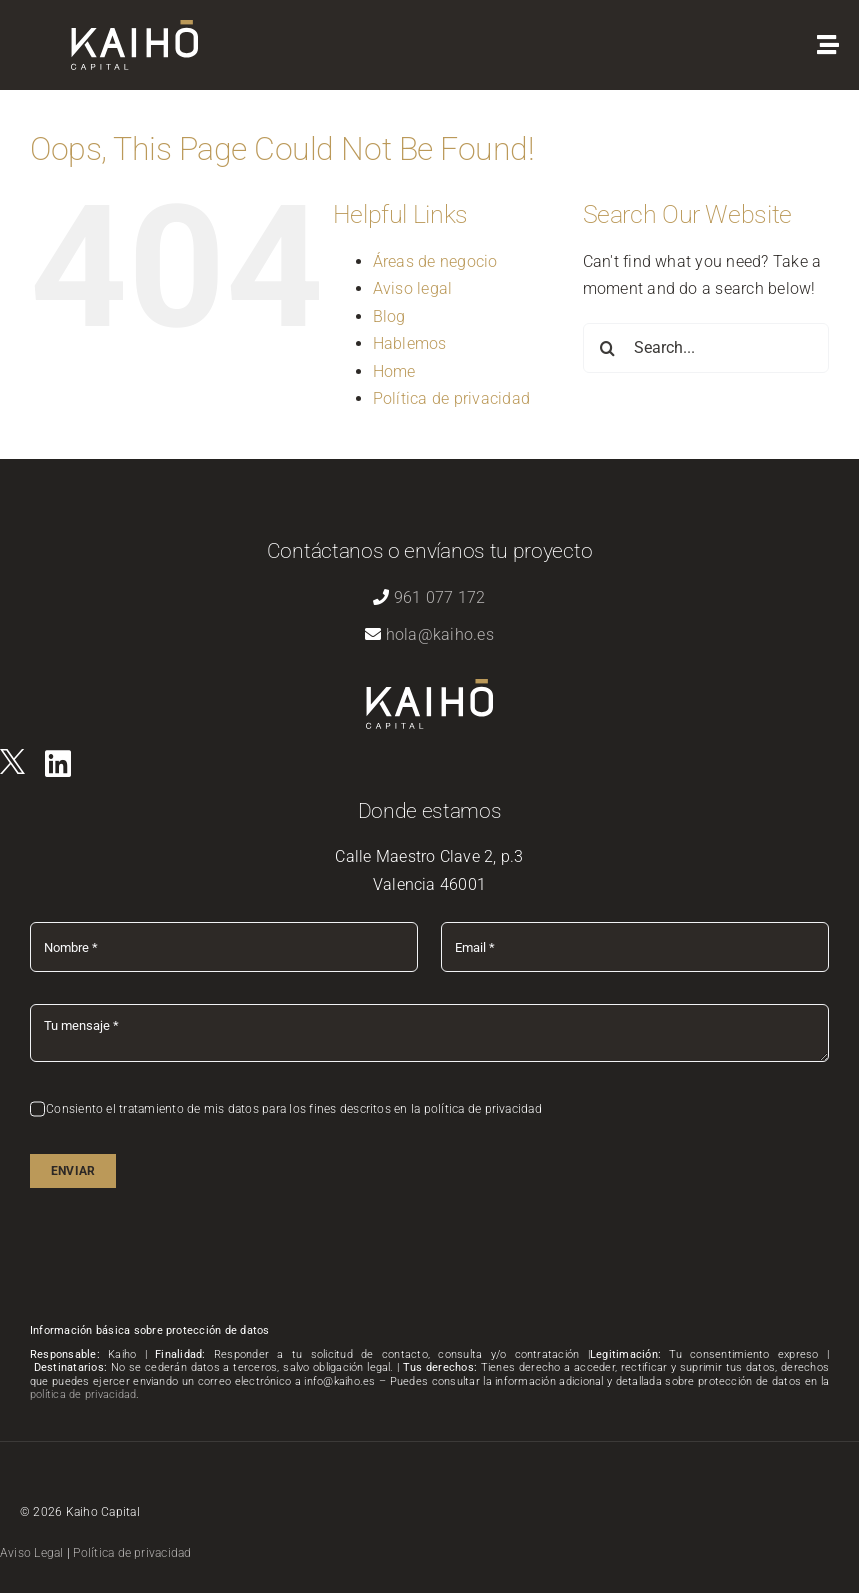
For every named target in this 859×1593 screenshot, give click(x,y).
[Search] (608, 348)
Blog (389, 316)
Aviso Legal (32, 1553)
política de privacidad (83, 1394)
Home (394, 371)
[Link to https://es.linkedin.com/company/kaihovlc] (58, 764)
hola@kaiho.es (440, 634)
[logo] (12, 756)
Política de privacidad (451, 398)
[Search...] (706, 348)
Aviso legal (413, 288)
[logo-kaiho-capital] (134, 27)
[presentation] (182, 1259)
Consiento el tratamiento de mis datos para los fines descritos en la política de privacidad (294, 1109)
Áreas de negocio (435, 261)
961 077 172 (440, 597)
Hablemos (410, 343)
